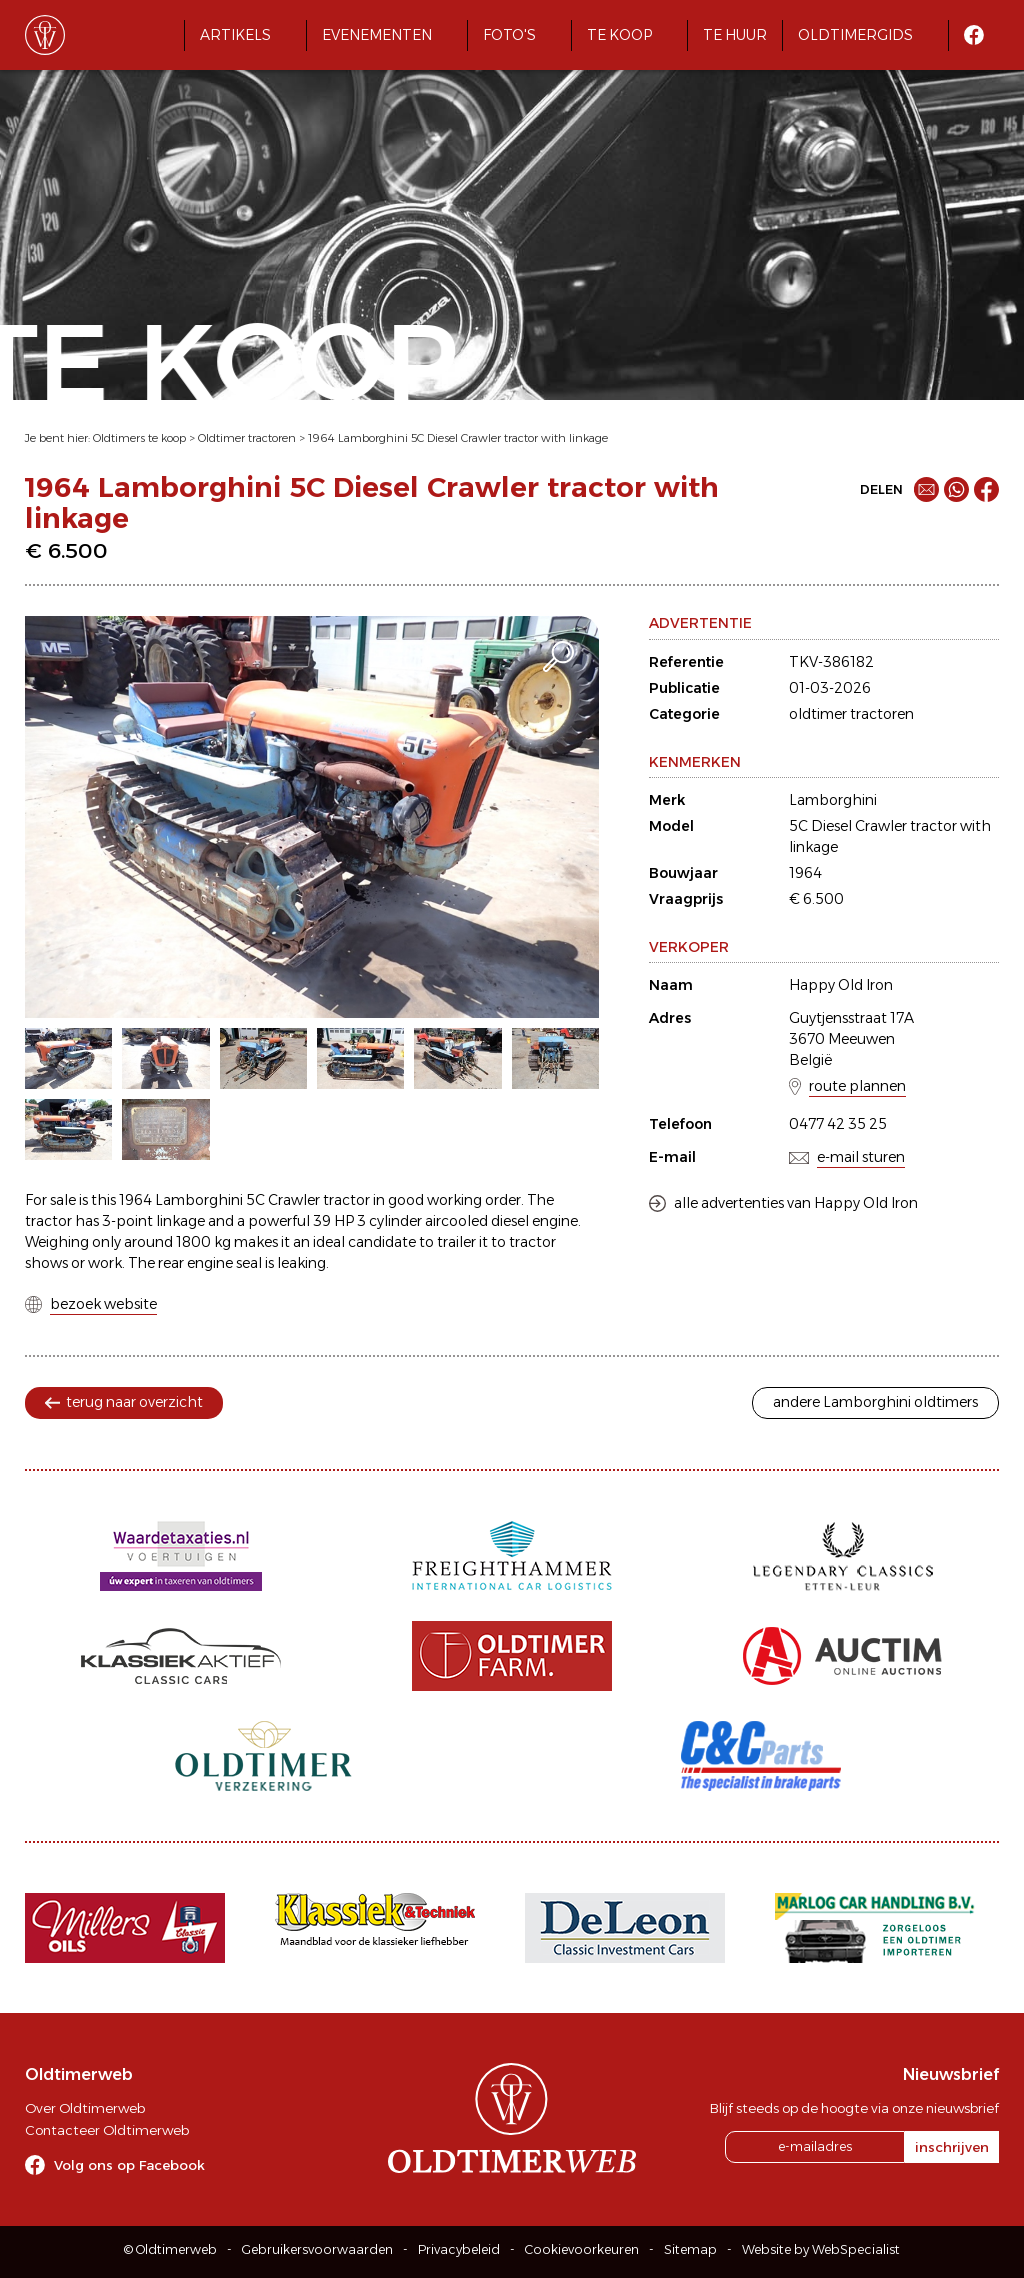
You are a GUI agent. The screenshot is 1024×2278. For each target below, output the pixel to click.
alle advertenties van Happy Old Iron (796, 1203)
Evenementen (377, 35)
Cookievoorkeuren (582, 2249)
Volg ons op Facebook (129, 2165)
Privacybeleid (459, 2249)
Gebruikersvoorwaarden (317, 2249)
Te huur (735, 35)
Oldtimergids (855, 35)
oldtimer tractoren (851, 714)
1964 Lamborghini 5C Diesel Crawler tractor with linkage (458, 438)
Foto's (509, 35)
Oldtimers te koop (139, 438)
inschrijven (952, 2147)
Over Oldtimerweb (85, 2108)
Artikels (235, 35)
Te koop (619, 35)
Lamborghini (833, 800)
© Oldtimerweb (170, 2249)
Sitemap (690, 2249)
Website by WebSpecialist (821, 2249)
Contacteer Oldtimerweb (107, 2130)
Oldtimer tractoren (247, 438)
